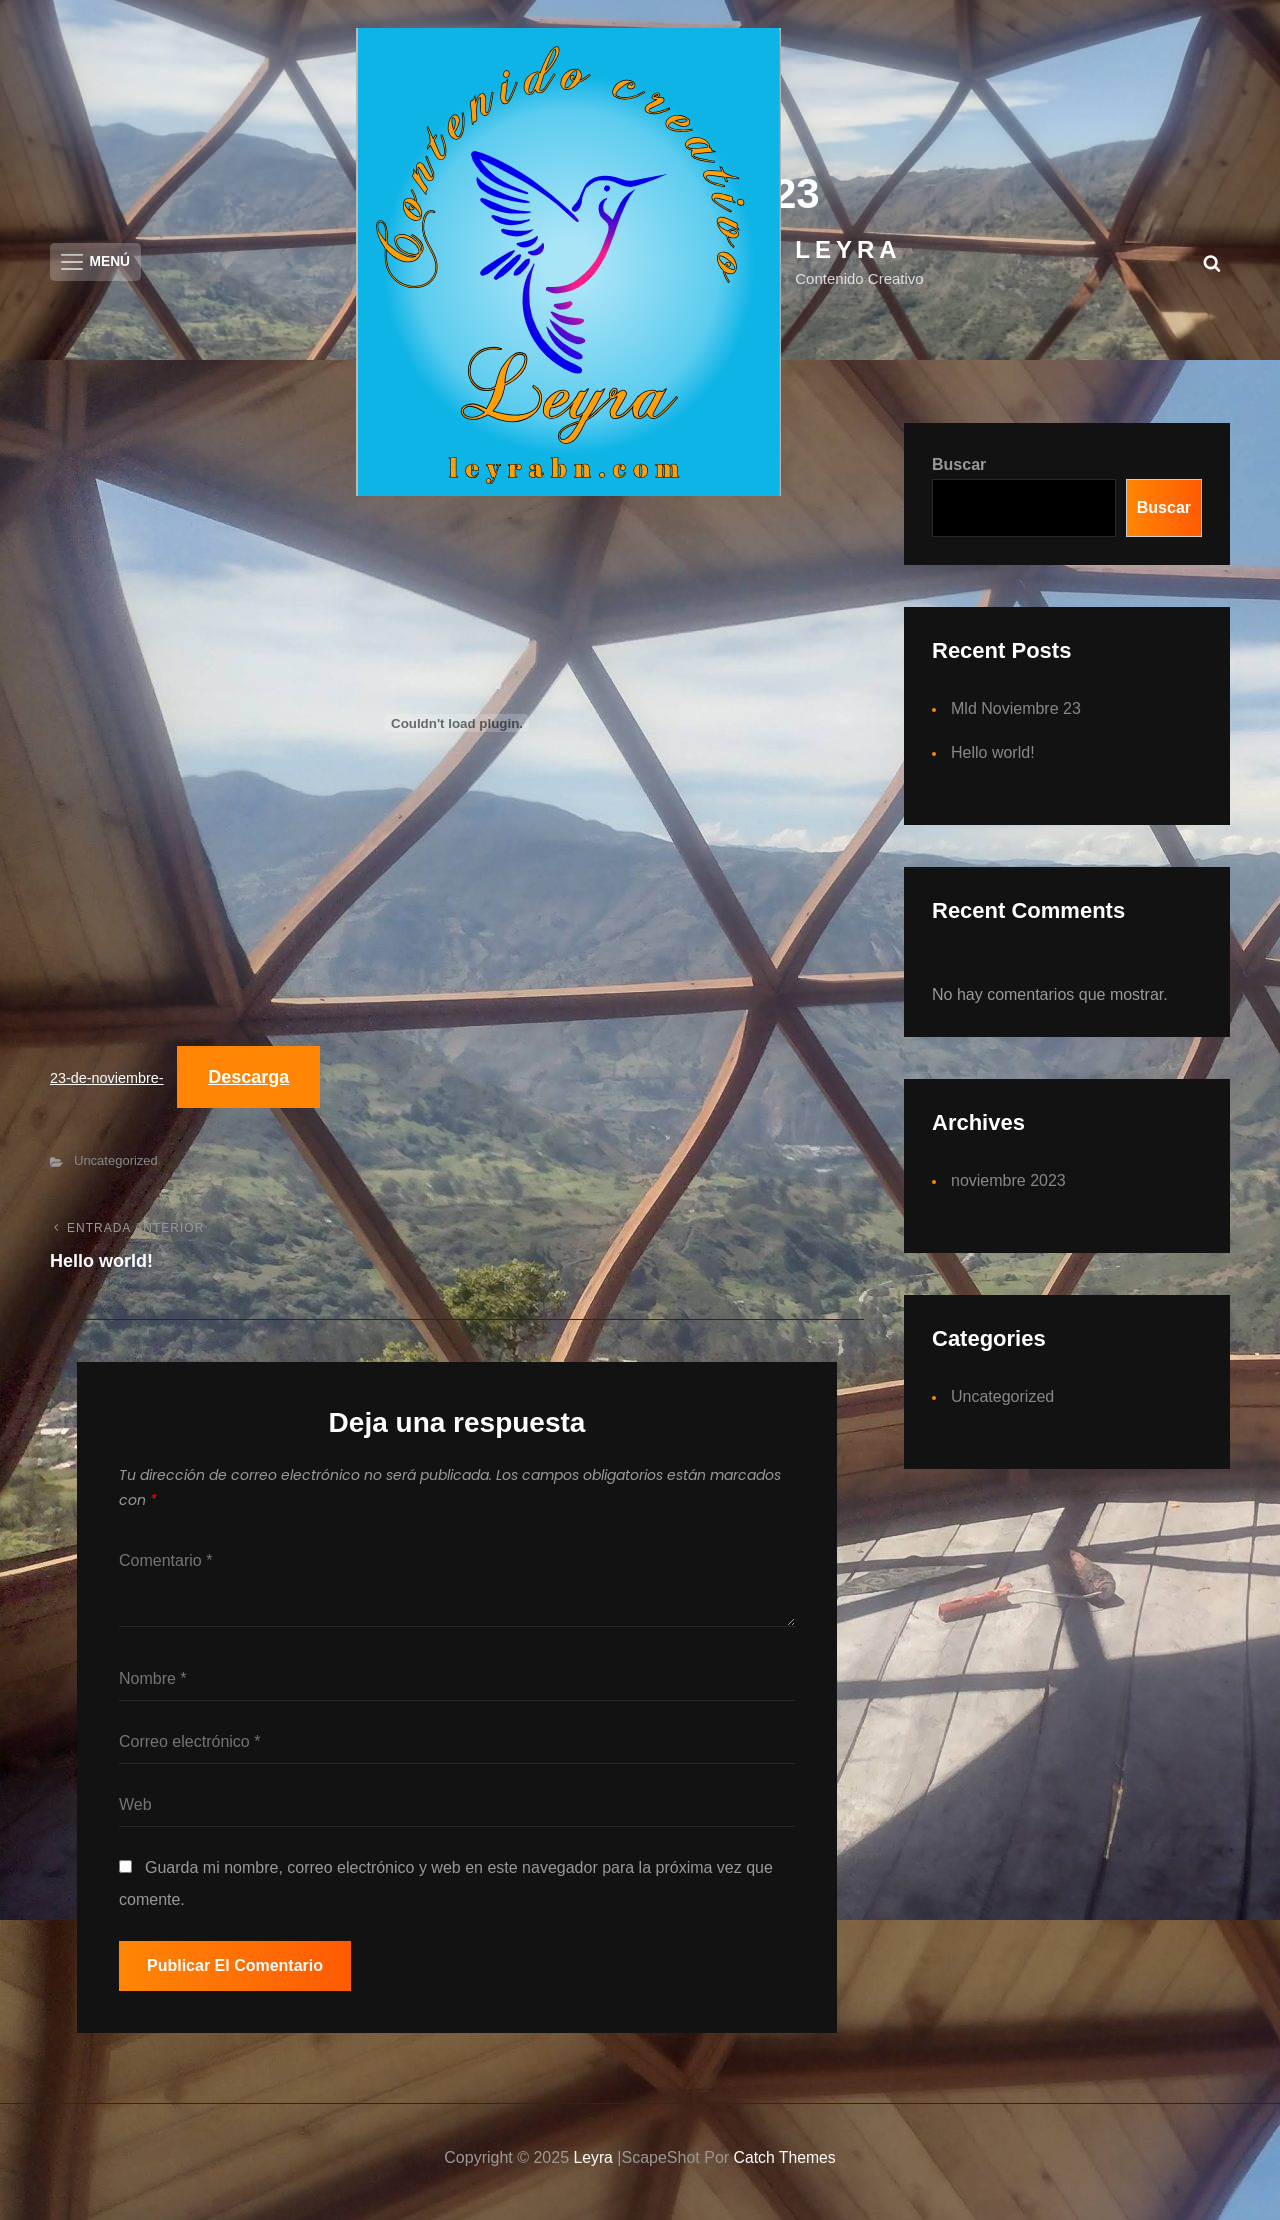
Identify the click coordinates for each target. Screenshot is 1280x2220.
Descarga (249, 1085)
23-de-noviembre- (107, 1086)
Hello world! (993, 759)
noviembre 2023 (1008, 1187)
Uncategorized (116, 1169)
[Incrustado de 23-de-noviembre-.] (457, 730)
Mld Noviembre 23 (1016, 715)
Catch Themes (785, 2165)
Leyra (848, 249)
